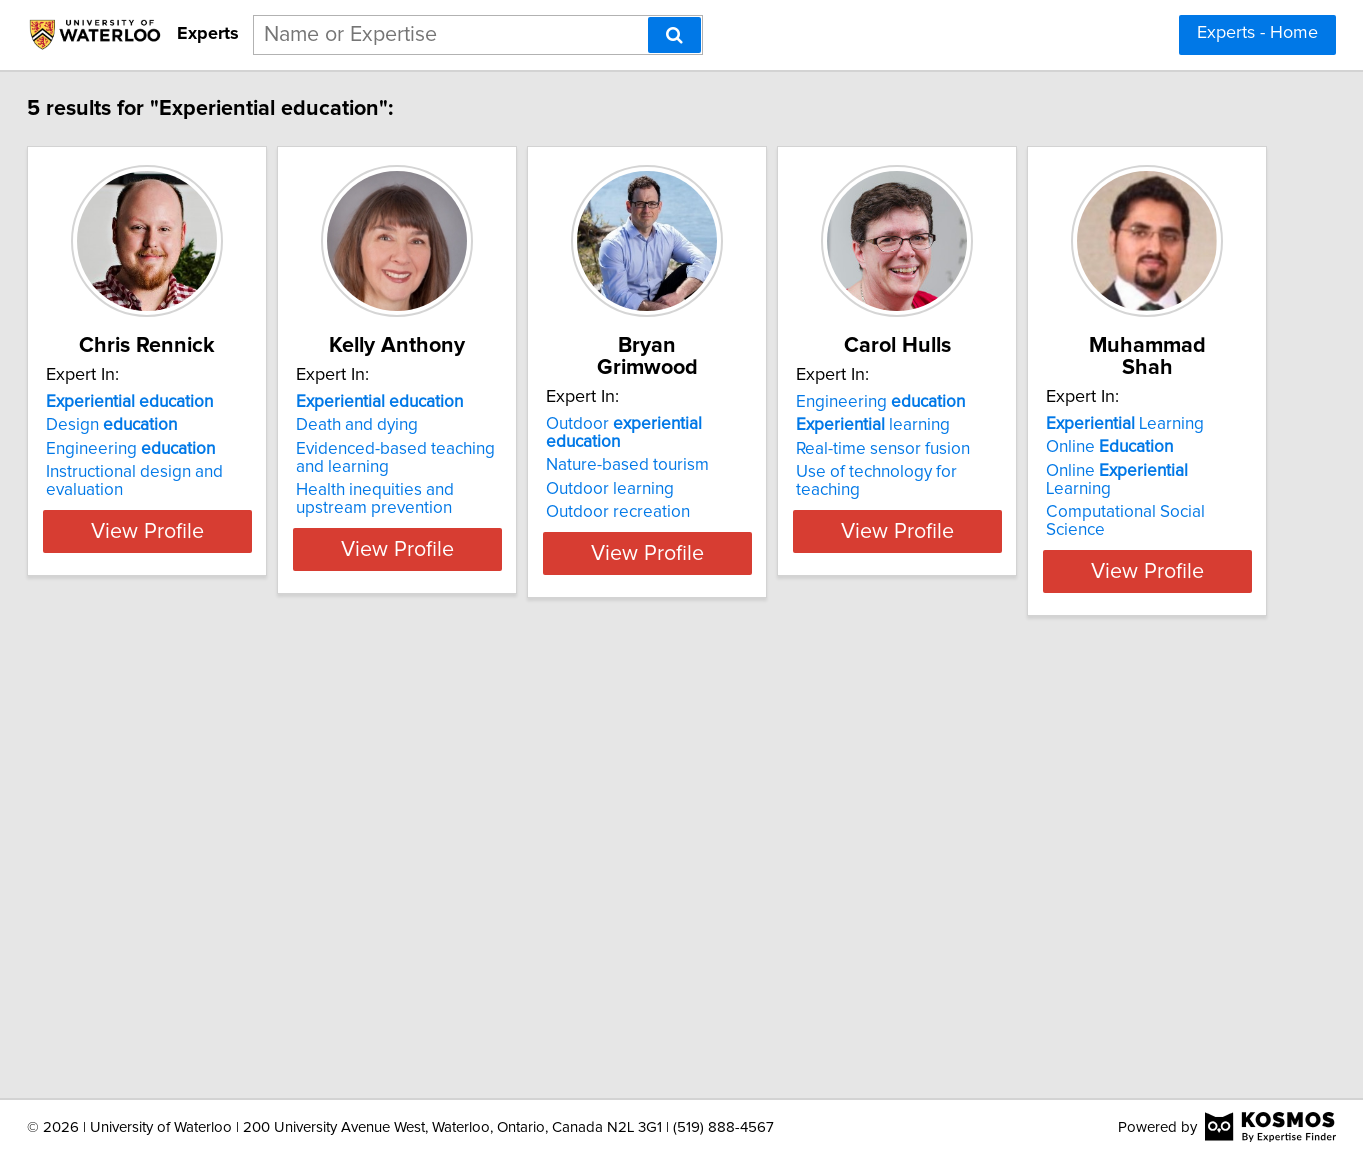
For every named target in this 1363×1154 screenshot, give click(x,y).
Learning (180, 860)
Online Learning (206, 907)
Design (166, 425)
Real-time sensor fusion (1088, 449)
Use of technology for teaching (1115, 472)
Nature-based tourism (782, 425)
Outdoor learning (765, 449)
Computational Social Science (212, 930)
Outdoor (818, 402)
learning (1078, 425)
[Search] (674, 35)
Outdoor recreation (773, 472)
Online (164, 883)
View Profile (226, 549)
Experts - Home (1257, 33)
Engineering (185, 449)
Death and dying (462, 425)
